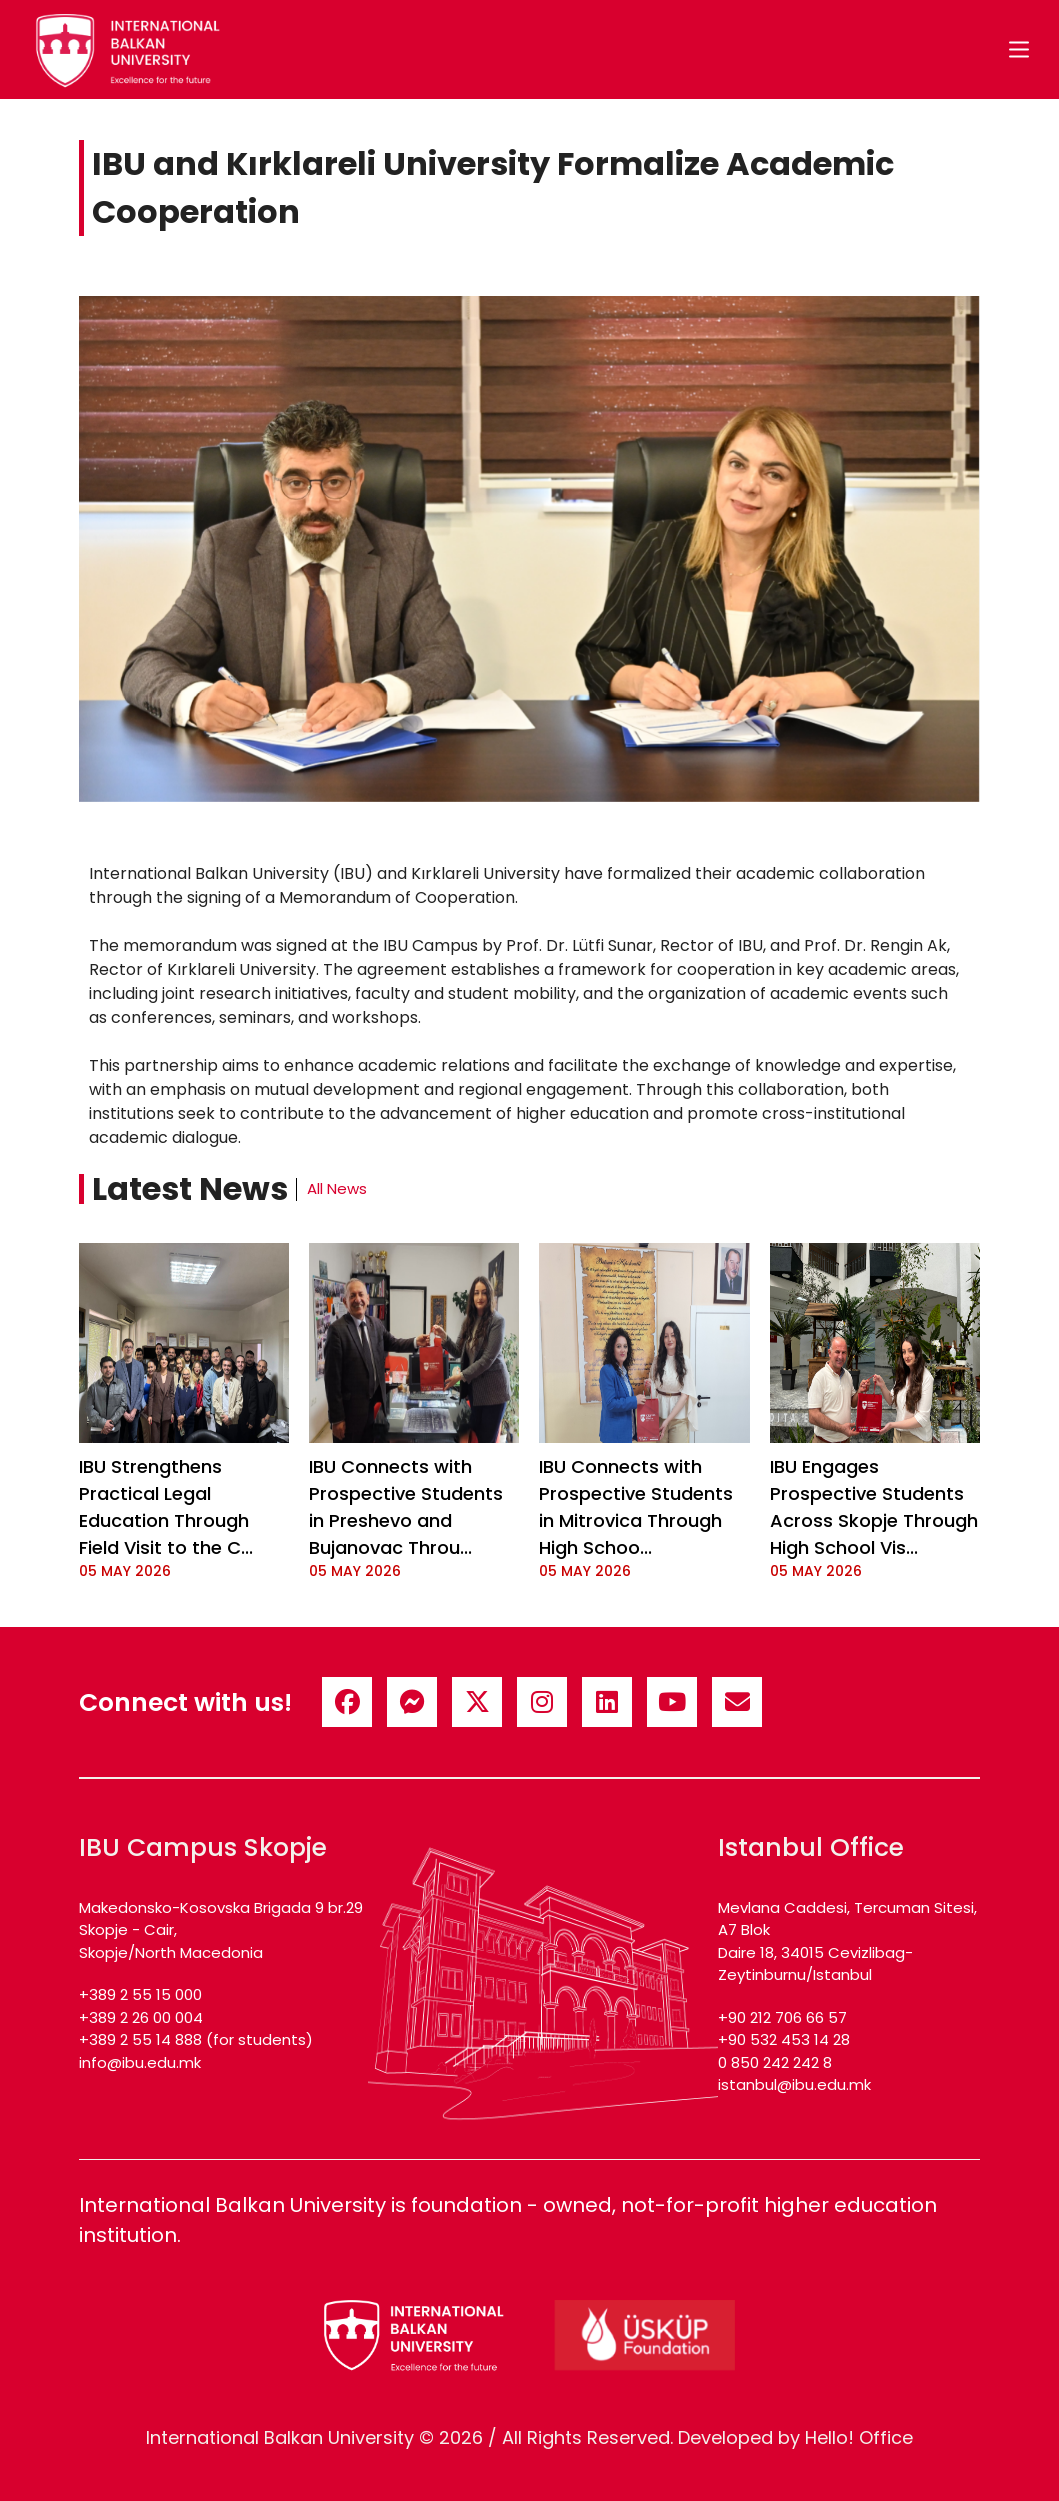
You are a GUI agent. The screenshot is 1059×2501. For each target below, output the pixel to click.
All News (337, 1188)
